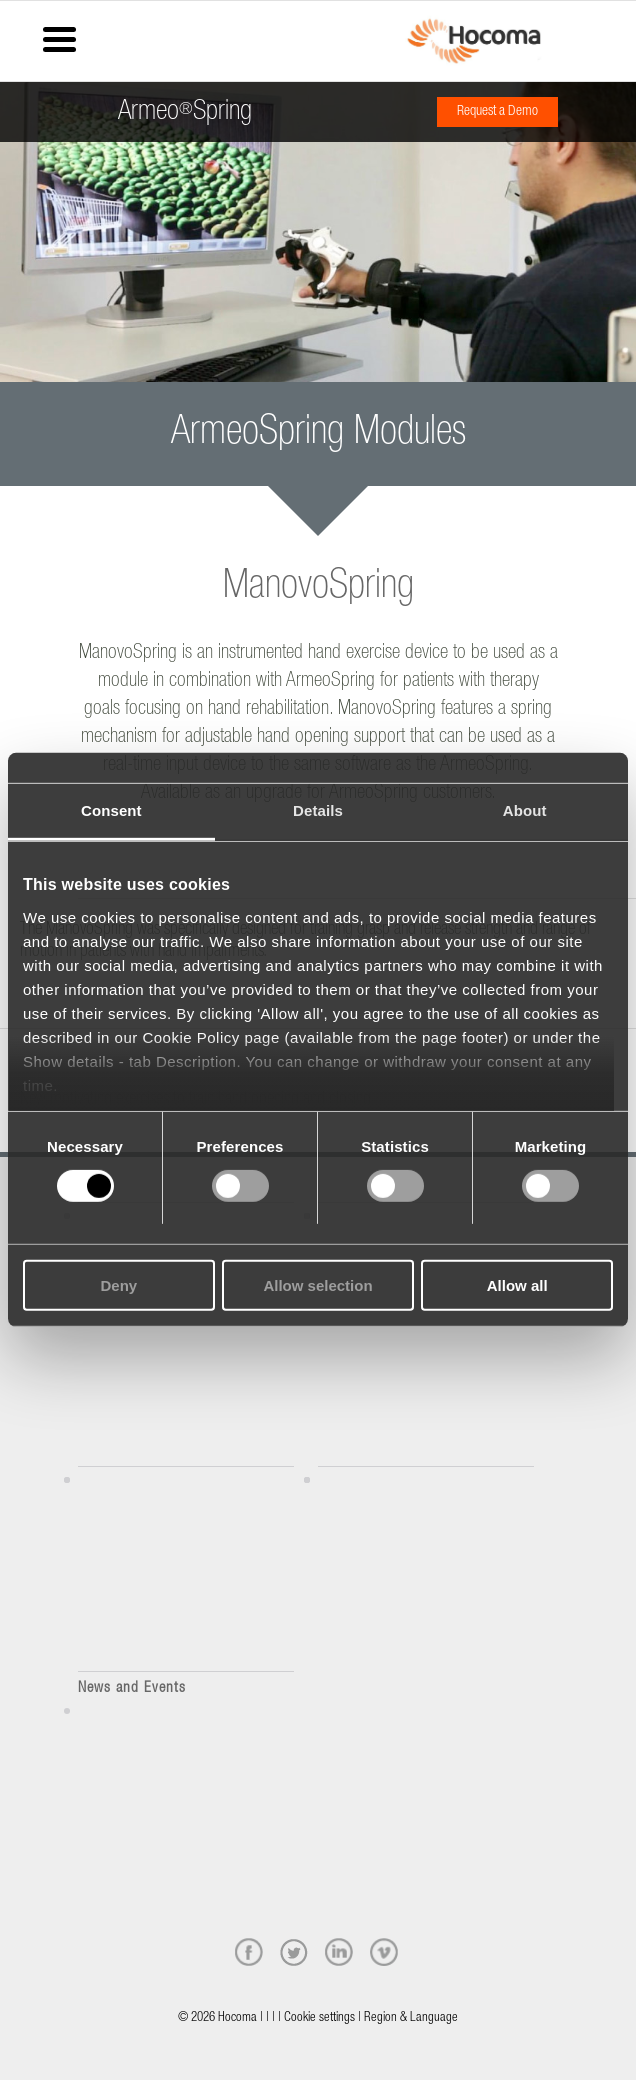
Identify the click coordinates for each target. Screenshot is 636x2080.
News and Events (132, 1688)
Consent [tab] (111, 810)
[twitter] (294, 1952)
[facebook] (249, 1952)
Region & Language (411, 2018)
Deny (118, 1285)
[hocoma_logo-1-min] (474, 41)
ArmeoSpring (185, 105)
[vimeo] (384, 1952)
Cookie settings (319, 2018)
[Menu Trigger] (59, 37)
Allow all (517, 1285)
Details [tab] (318, 810)
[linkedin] (339, 1952)
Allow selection (317, 1285)
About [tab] (525, 810)
